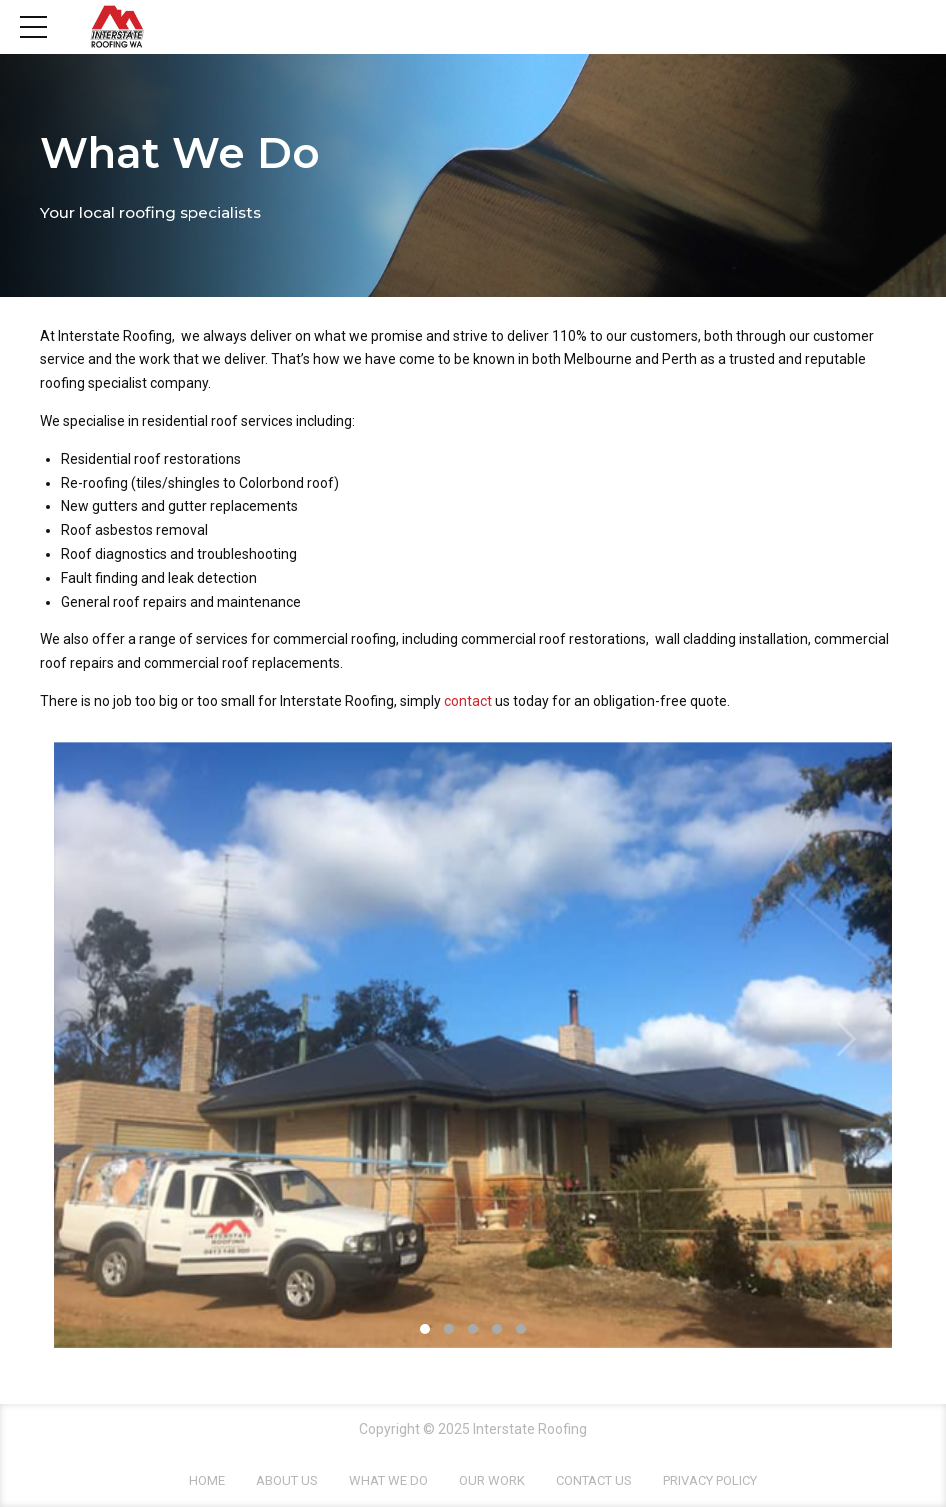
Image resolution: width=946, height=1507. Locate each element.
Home (207, 1480)
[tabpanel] (473, 1045)
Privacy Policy (710, 1480)
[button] (101, 1039)
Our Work (492, 1480)
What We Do (388, 1480)
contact (469, 701)
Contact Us (594, 1480)
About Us (287, 1480)
